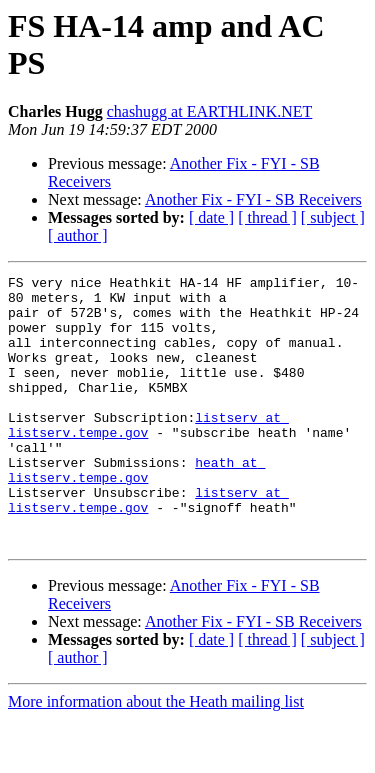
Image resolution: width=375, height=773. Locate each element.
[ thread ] (267, 217)
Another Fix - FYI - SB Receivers (253, 199)
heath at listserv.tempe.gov (136, 510)
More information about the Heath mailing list (156, 755)
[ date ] (211, 217)
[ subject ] (333, 217)
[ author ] (78, 235)
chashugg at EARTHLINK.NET (210, 111)
